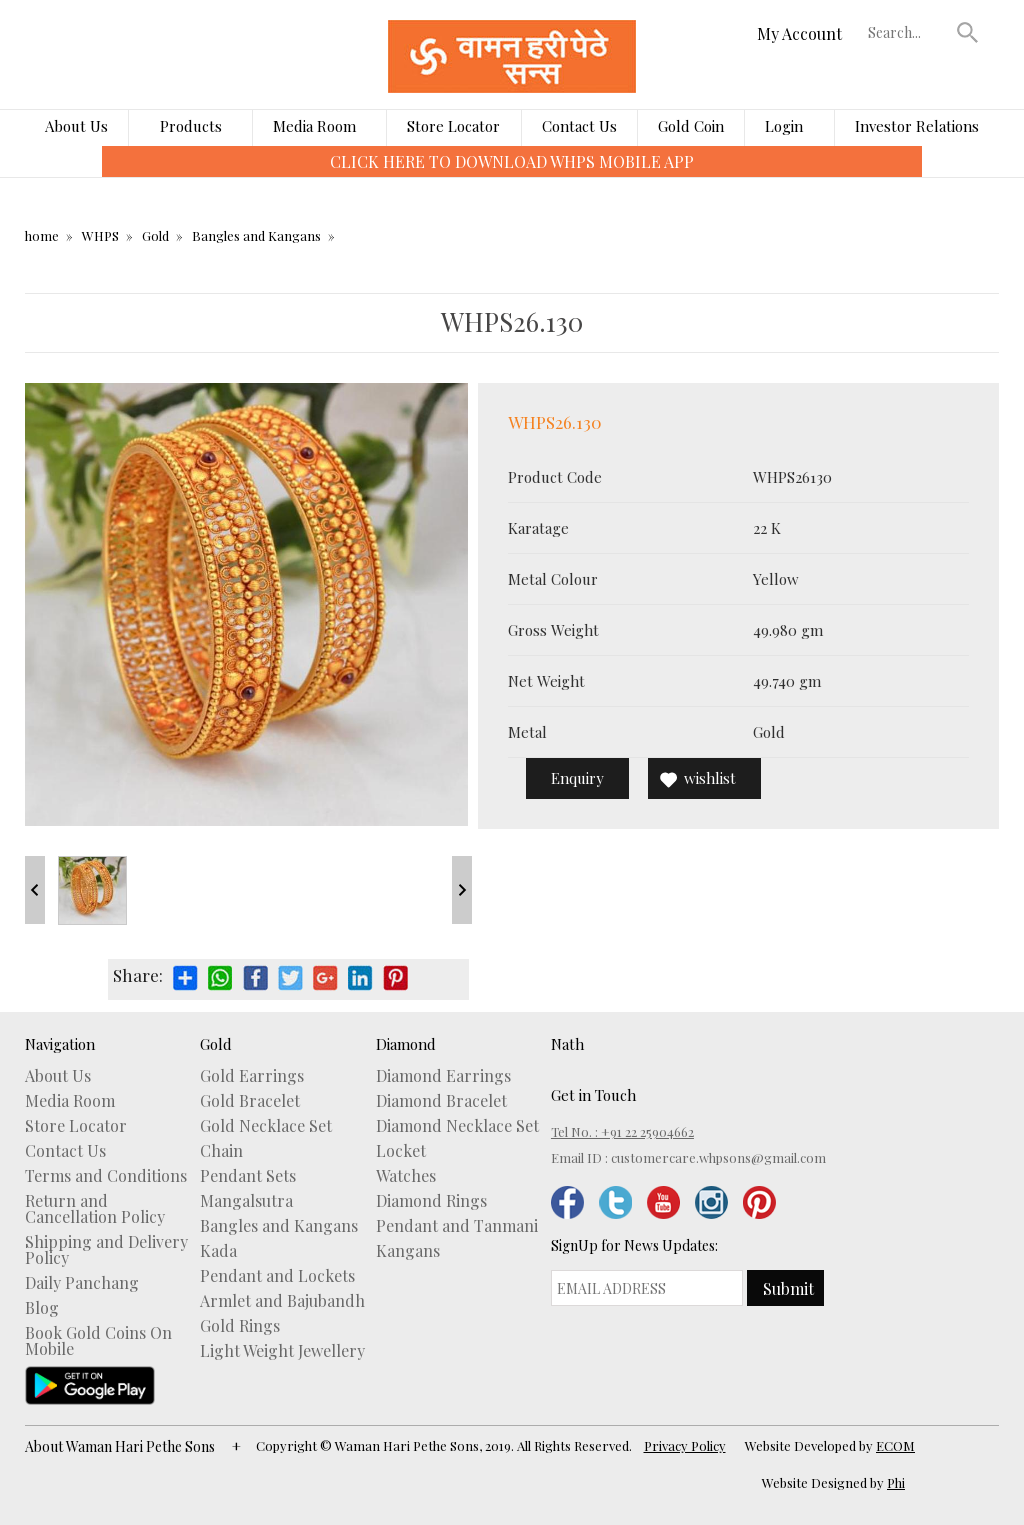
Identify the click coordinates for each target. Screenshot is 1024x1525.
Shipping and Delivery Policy (106, 1250)
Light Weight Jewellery (282, 1351)
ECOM (895, 1445)
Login (784, 126)
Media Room (314, 126)
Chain (221, 1151)
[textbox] (908, 32)
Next (462, 890)
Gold (155, 235)
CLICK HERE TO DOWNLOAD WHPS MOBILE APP (512, 161)
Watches (406, 1176)
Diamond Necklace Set (457, 1126)
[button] (968, 32)
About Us (76, 126)
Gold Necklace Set (266, 1126)
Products (191, 126)
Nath (567, 1044)
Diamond (406, 1044)
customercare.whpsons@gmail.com (718, 1157)
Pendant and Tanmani (457, 1226)
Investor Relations (917, 126)
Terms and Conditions (106, 1176)
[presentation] (87, 176)
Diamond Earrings (443, 1076)
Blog (42, 1308)
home (42, 235)
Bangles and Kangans (256, 235)
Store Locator (453, 126)
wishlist (710, 778)
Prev (35, 890)
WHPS (100, 235)
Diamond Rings (431, 1201)
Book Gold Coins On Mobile (98, 1341)
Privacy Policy (685, 1445)
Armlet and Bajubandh (282, 1301)
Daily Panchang (82, 1283)
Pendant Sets (248, 1176)
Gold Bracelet (250, 1101)
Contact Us (579, 126)
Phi (896, 1482)
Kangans (408, 1251)
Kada (218, 1251)
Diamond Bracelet (441, 1101)
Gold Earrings (252, 1076)
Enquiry (577, 778)
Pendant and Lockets (277, 1276)
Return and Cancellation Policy (95, 1209)
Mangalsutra (246, 1201)
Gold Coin (691, 126)
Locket (401, 1151)
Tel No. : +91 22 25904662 (622, 1131)
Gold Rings (240, 1326)
